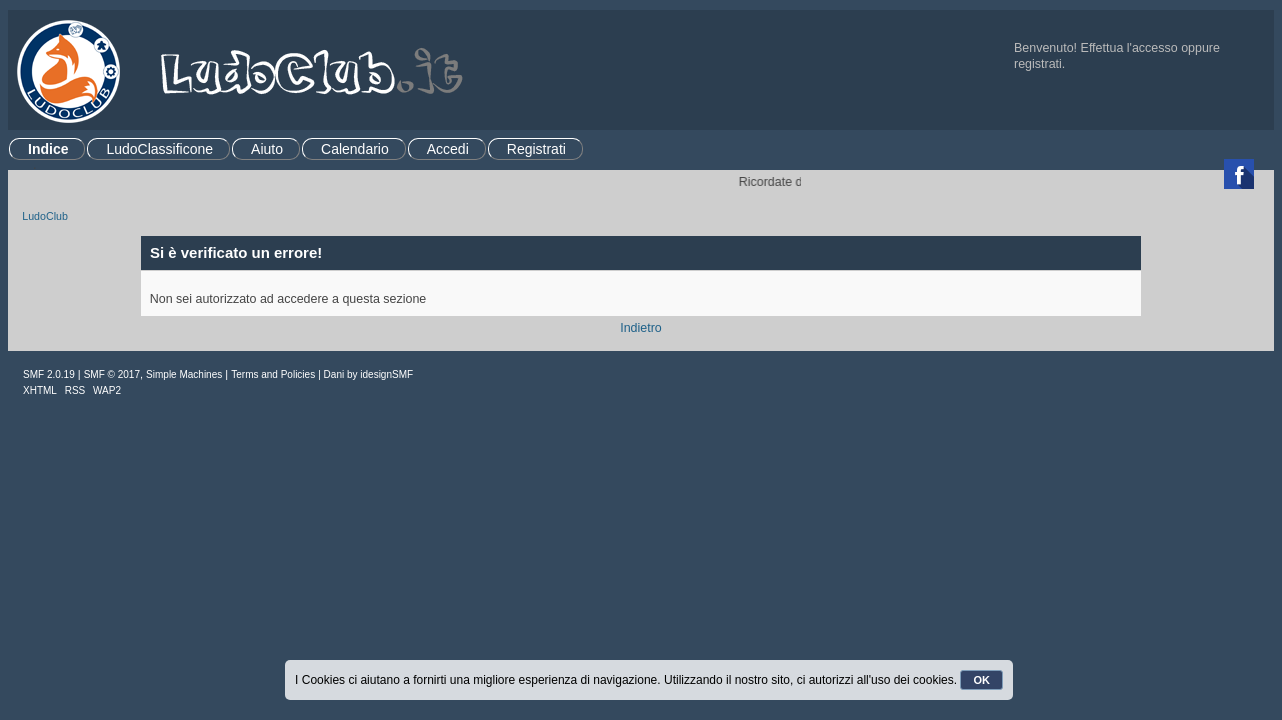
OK (981, 680)
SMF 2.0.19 (49, 374)
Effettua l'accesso (1129, 48)
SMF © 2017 (112, 374)
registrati (1038, 64)
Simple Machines (184, 374)
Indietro (641, 328)
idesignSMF (386, 374)
